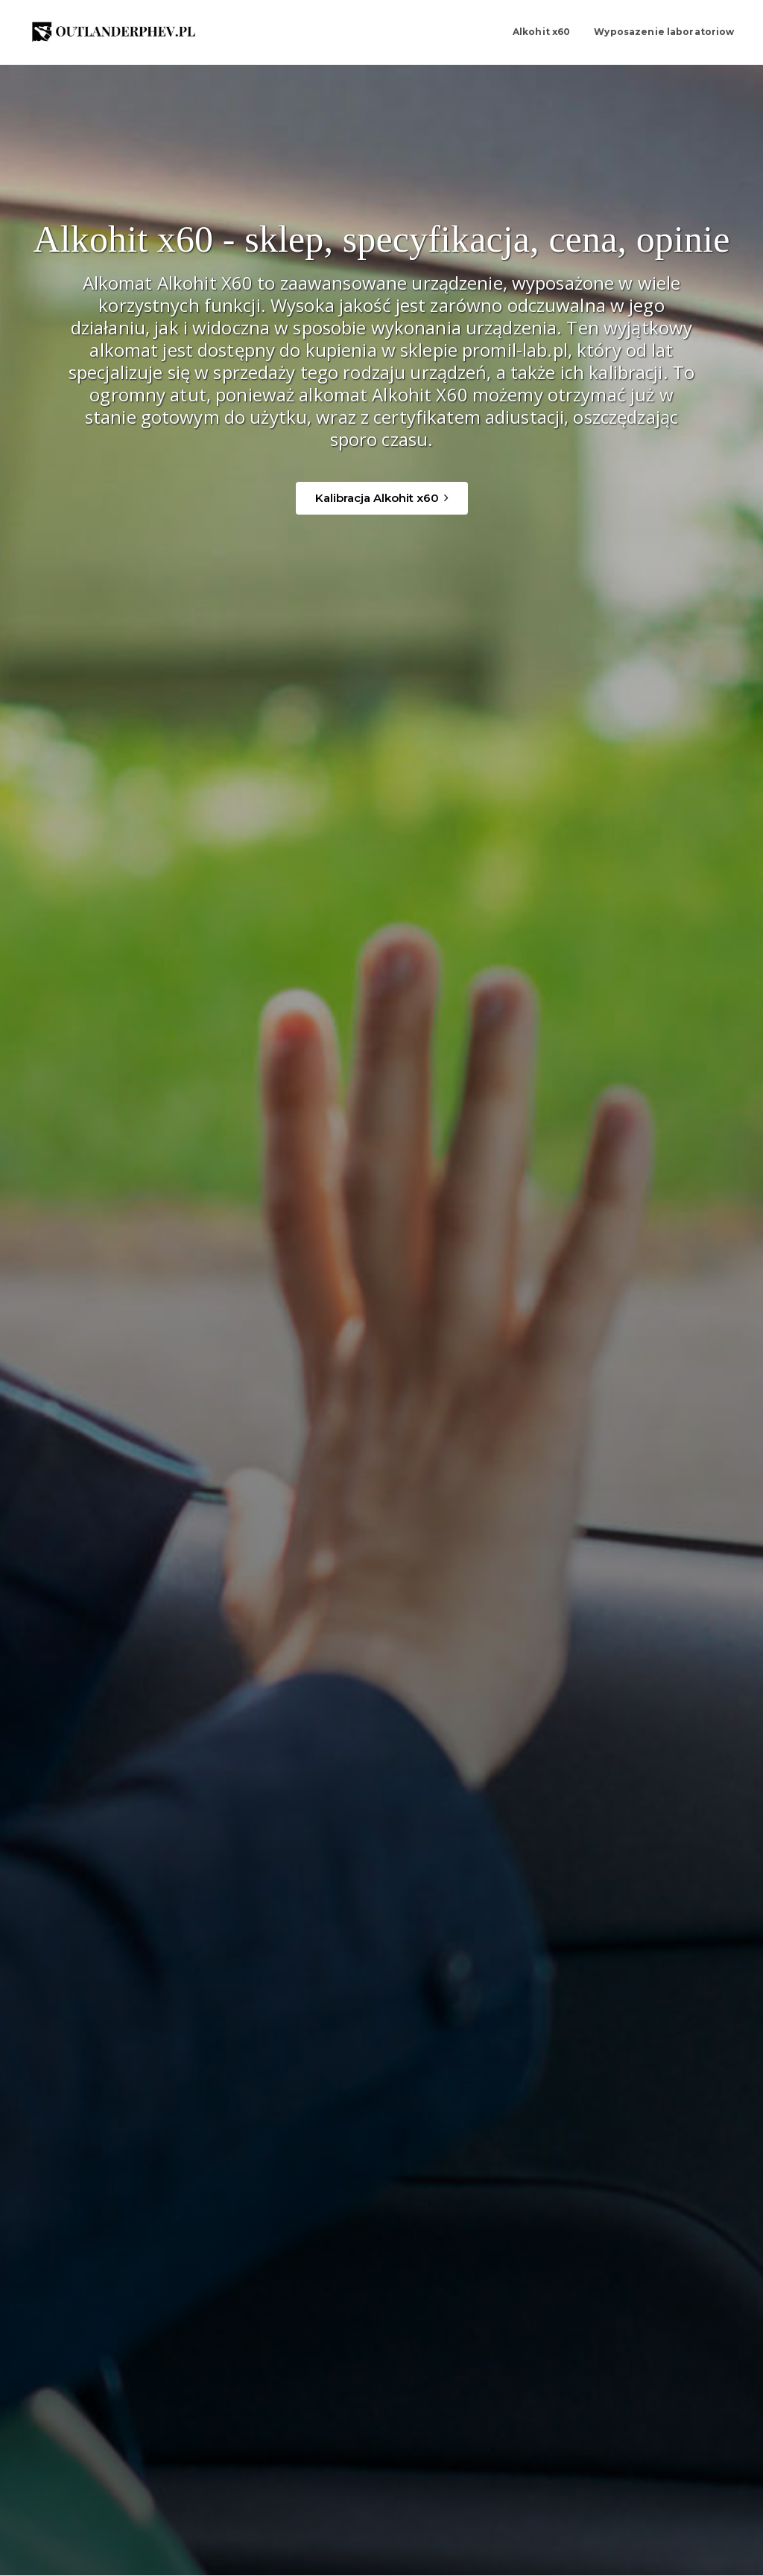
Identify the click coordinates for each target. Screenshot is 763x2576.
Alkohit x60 (538, 31)
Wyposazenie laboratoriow (662, 31)
